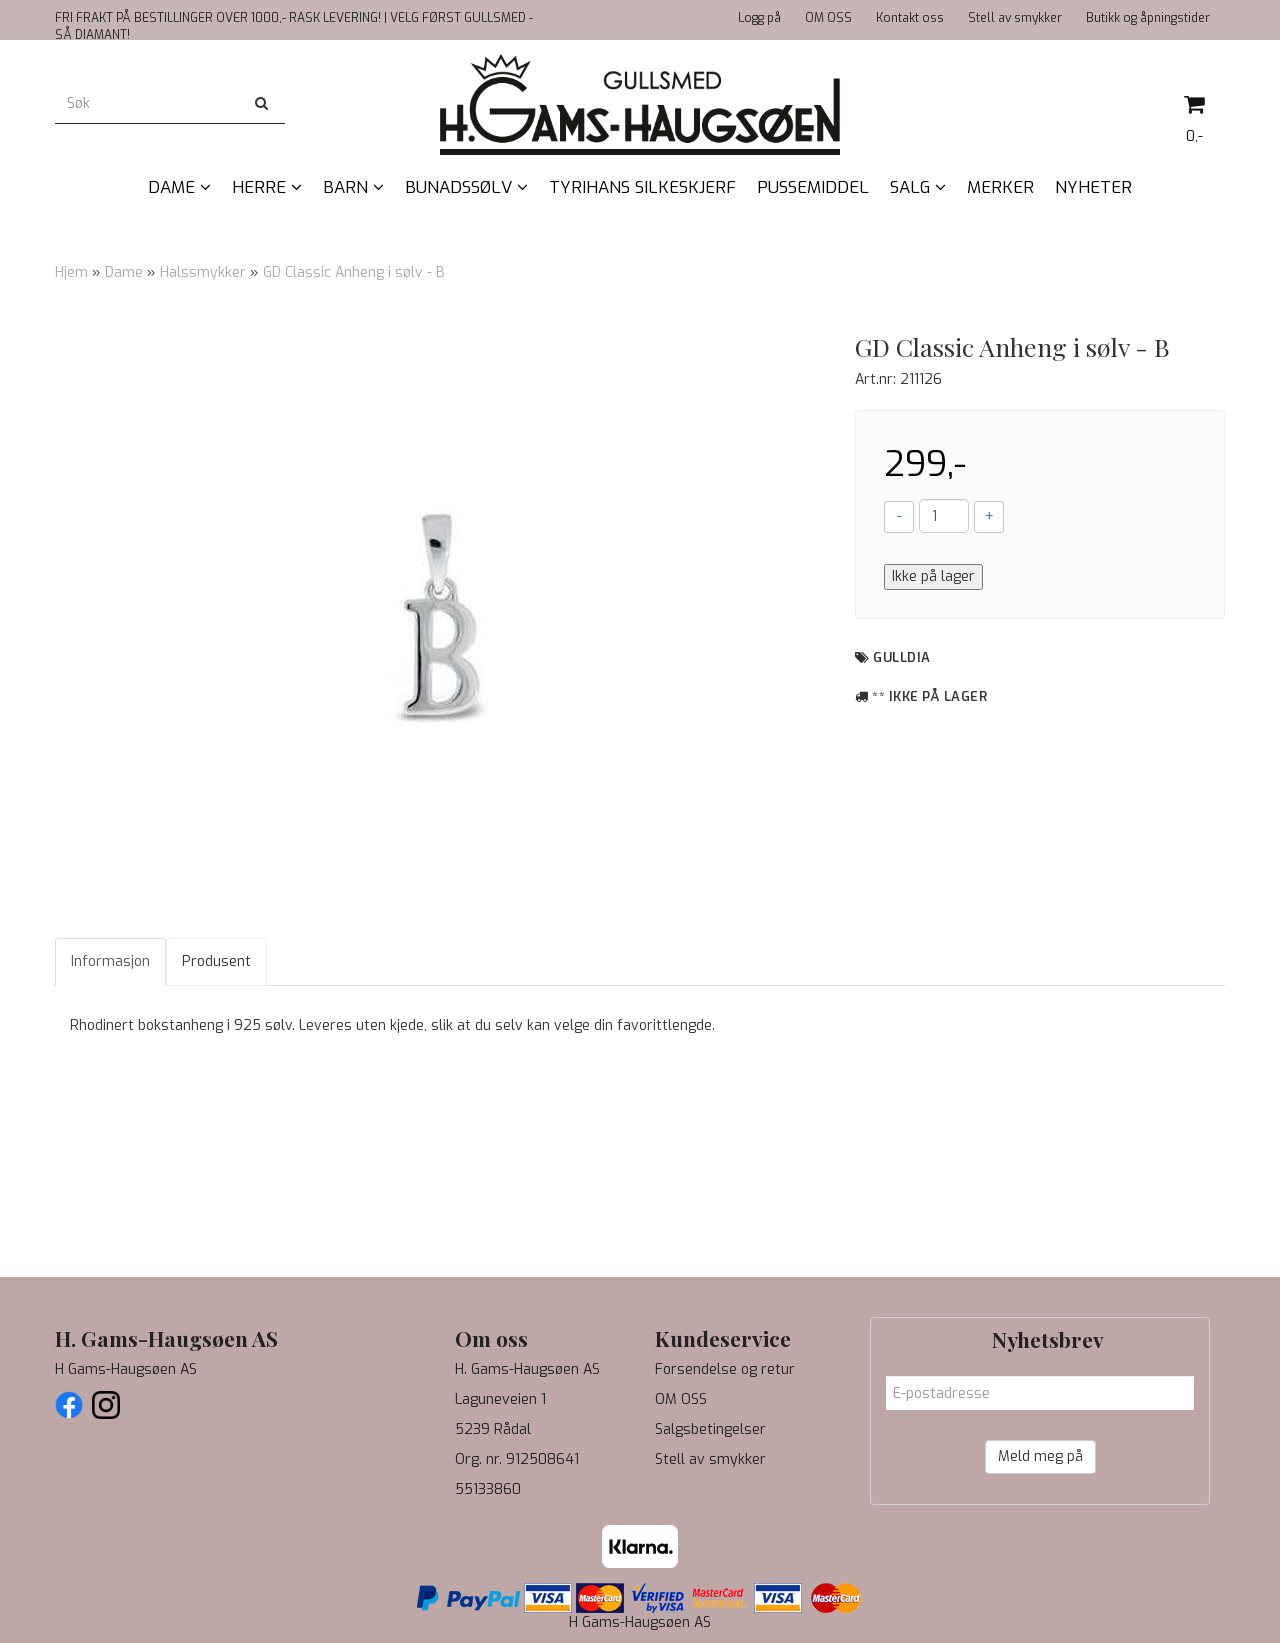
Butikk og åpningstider (1148, 18)
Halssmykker (203, 272)
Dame (124, 272)
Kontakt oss (910, 18)
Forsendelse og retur (725, 1369)
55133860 (488, 1489)
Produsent (216, 961)
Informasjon (110, 961)
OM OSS (828, 18)
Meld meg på (1040, 1456)
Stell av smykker (1015, 18)
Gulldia (902, 657)
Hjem (71, 272)
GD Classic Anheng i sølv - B (354, 272)
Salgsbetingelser (710, 1429)
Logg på (759, 18)
